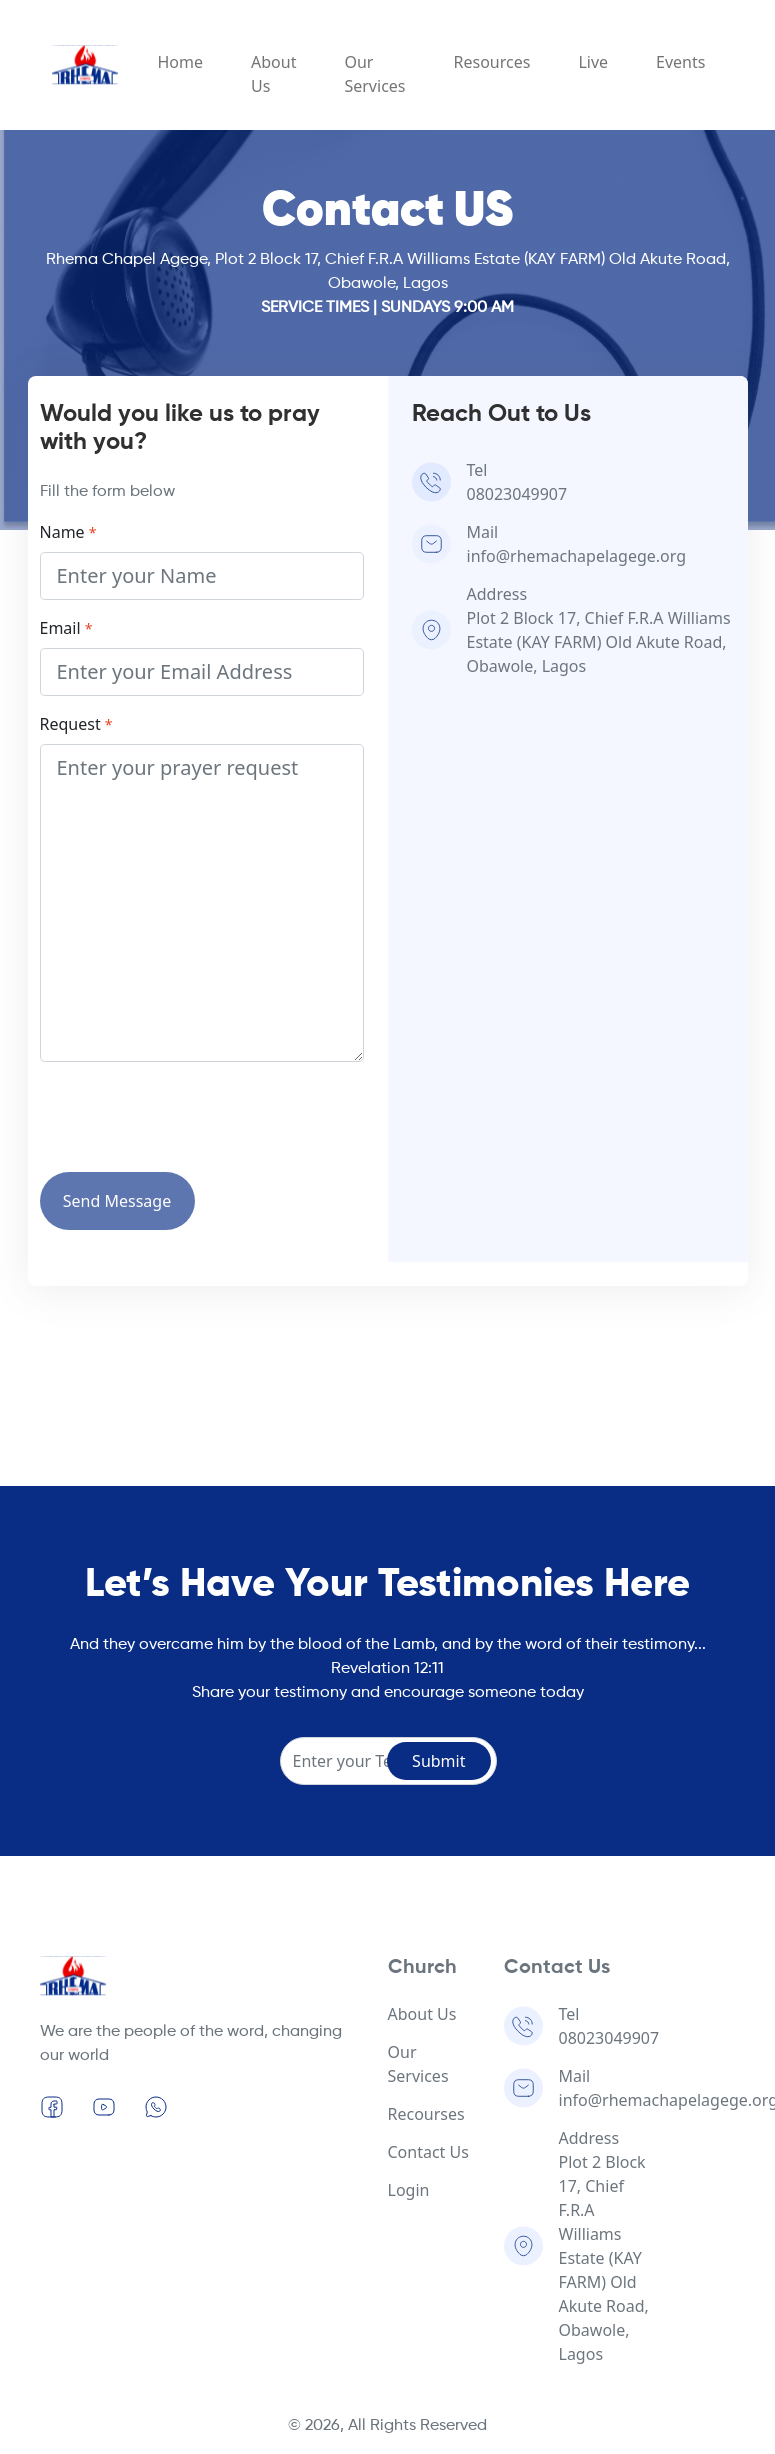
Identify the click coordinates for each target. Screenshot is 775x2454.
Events (680, 62)
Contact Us (428, 2152)
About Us (273, 74)
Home (181, 62)
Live (593, 62)
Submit (438, 1761)
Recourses (426, 2114)
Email (66, 628)
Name (68, 532)
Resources (492, 62)
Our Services (374, 74)
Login (409, 2190)
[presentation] (192, 1117)
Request (76, 724)
